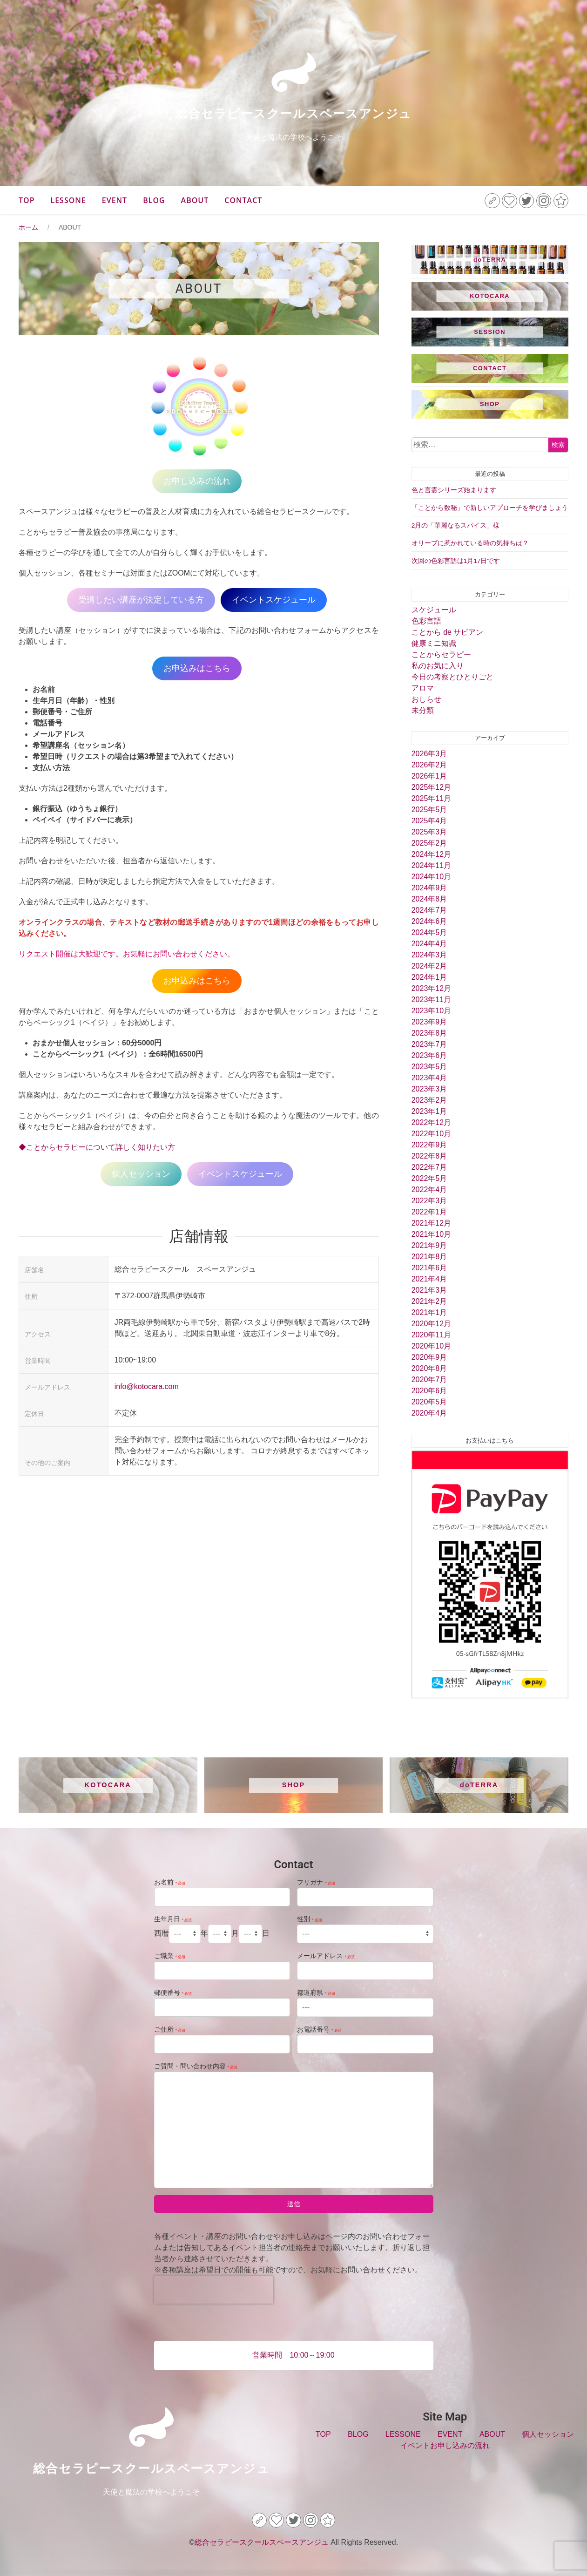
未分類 (423, 710)
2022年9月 (429, 1145)
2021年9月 (429, 1245)
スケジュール (434, 610)
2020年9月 (429, 1357)
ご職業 (170, 1955)
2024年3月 (429, 955)
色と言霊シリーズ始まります (454, 490)
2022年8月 (429, 1156)
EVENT (114, 200)
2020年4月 (429, 1413)
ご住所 (170, 2029)
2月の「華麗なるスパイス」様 (456, 525)
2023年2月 (429, 1100)
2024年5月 (429, 932)
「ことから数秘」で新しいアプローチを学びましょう (490, 507)
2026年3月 (429, 754)
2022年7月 (429, 1167)
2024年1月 (429, 977)
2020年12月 (431, 1324)
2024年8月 (429, 899)
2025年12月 (431, 787)
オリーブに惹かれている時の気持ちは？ (470, 543)
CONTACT (243, 200)
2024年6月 (429, 921)
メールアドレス (326, 1955)
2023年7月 (429, 1044)
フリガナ (316, 1882)
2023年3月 (429, 1089)
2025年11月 (431, 798)
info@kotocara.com (147, 1386)
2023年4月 (429, 1078)
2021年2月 (429, 1301)
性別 (309, 1919)
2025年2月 (429, 843)
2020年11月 (431, 1335)
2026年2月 (429, 765)
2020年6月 (429, 1391)
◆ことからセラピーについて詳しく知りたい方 (97, 1147)
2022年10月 (431, 1134)
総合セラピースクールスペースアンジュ (293, 113)
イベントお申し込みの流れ (445, 2445)
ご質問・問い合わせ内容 (196, 2066)
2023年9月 (429, 1022)
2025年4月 (429, 821)
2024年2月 (429, 966)
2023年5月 (429, 1067)
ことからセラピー (441, 654)
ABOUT (195, 200)
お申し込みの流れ (196, 481)
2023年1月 (429, 1111)
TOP (26, 200)
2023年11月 (431, 999)
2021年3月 (429, 1290)
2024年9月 (429, 888)
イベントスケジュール (274, 599)
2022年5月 (429, 1178)
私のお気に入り (438, 666)
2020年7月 (429, 1379)
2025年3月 (429, 832)
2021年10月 (431, 1234)
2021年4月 (429, 1279)
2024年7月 (429, 910)
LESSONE (68, 200)
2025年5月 (429, 809)
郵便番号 (173, 1992)
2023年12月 (431, 988)
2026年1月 (429, 776)
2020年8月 (429, 1368)
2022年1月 (429, 1212)
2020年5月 (429, 1402)
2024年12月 (431, 854)
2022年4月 (429, 1189)
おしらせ (426, 699)
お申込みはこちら (196, 668)
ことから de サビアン (448, 632)
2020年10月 (431, 1346)
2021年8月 (429, 1257)
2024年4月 (429, 944)
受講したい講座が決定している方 (141, 599)
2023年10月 (431, 1011)
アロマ (423, 688)
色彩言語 (426, 621)
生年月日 (173, 1919)
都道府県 (316, 1992)
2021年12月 (431, 1223)
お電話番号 (319, 2029)
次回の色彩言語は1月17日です (456, 560)
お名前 (170, 1882)
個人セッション (141, 1174)
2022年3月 (429, 1201)
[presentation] (213, 2290)
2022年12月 (431, 1122)
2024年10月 (431, 877)
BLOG (154, 200)
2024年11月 (431, 865)
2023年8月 (429, 1033)
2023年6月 (429, 1055)
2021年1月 (429, 1312)
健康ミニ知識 (434, 643)
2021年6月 (429, 1268)
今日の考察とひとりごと (452, 677)
